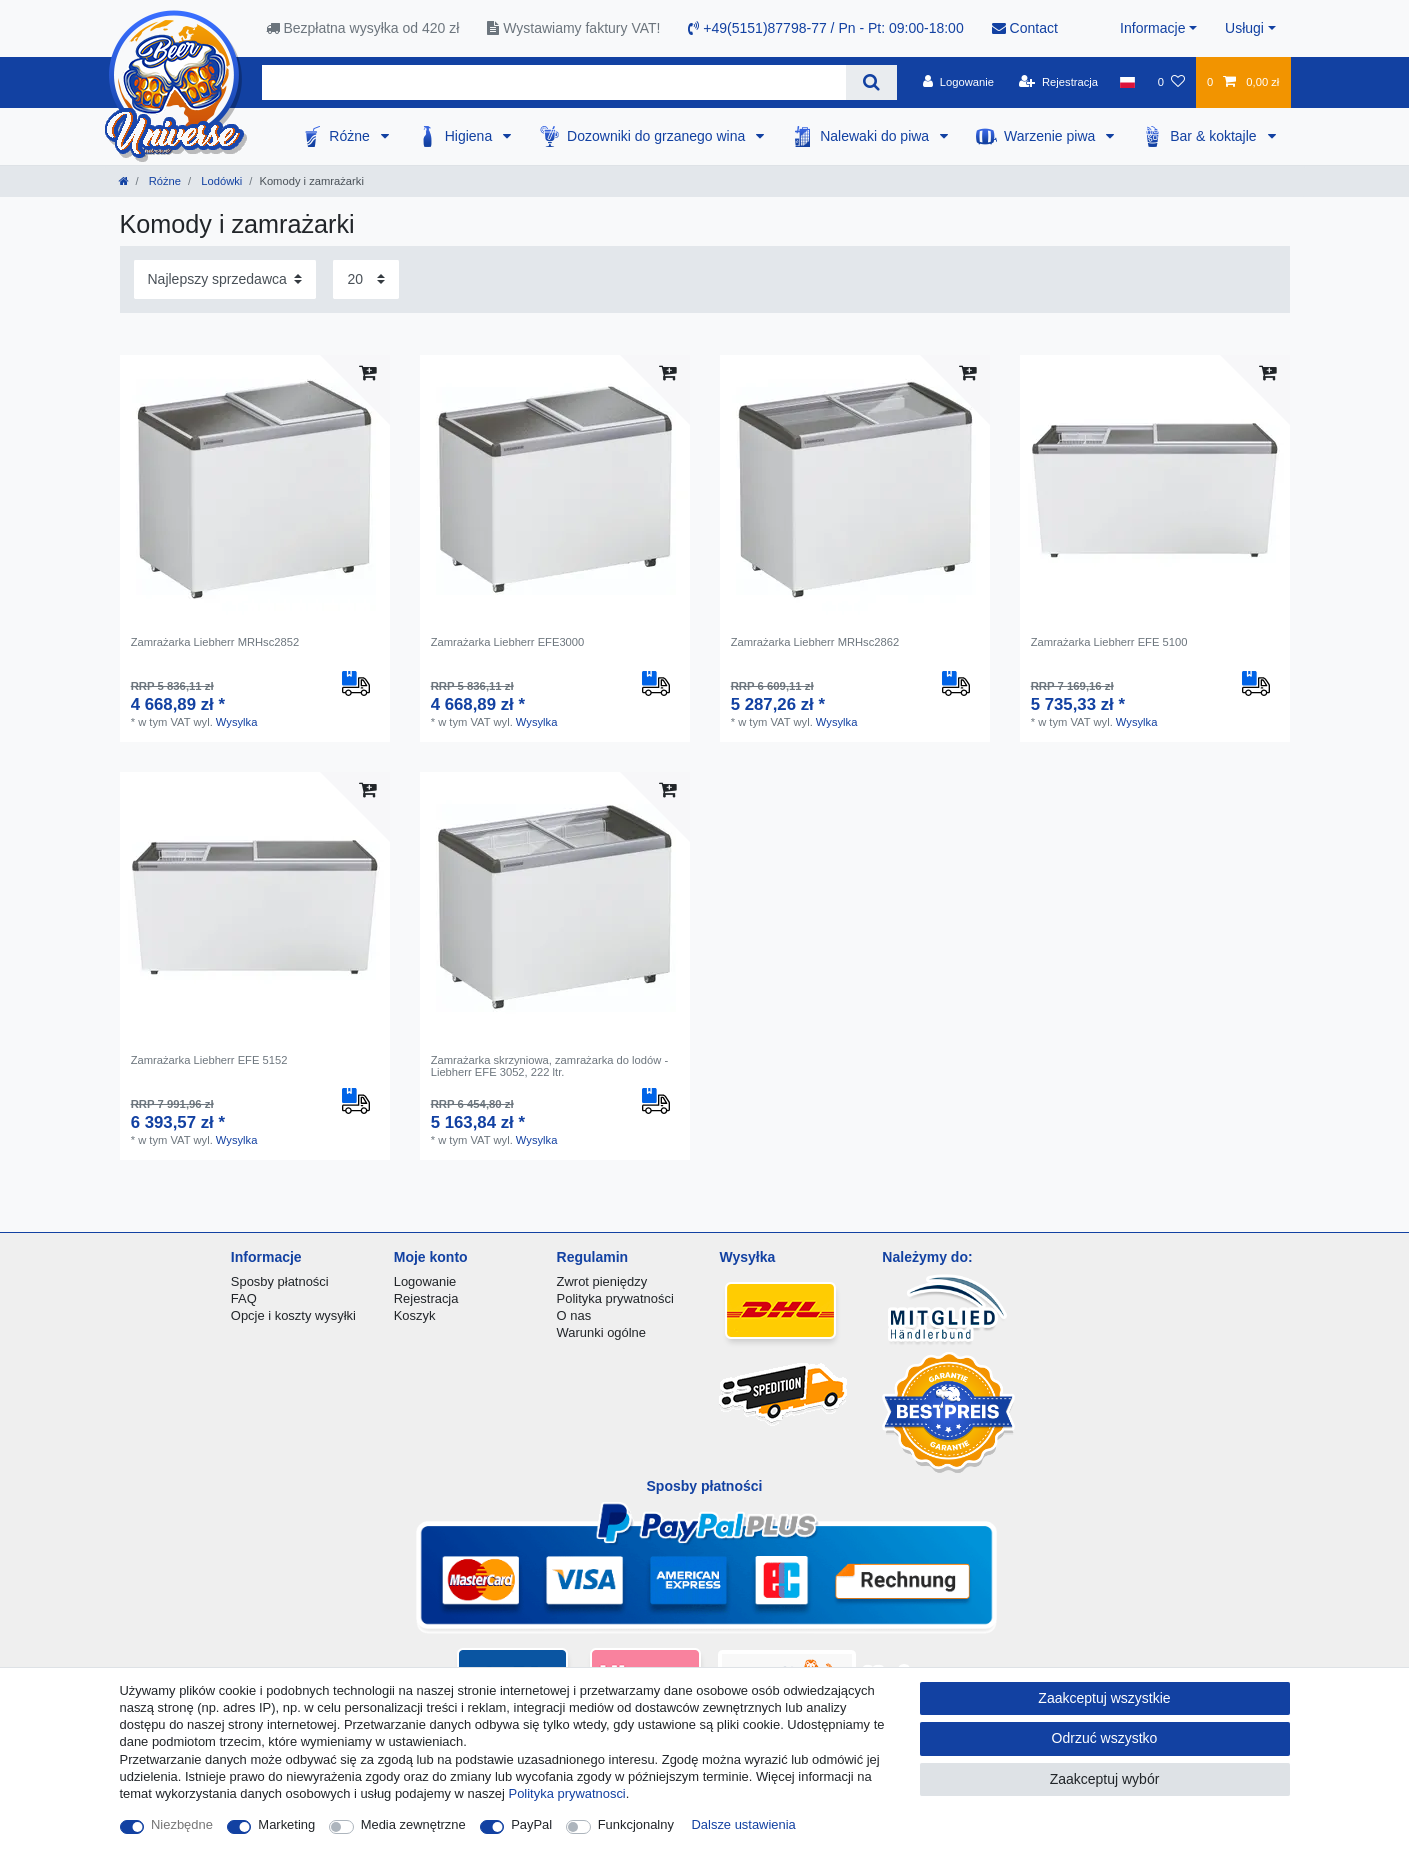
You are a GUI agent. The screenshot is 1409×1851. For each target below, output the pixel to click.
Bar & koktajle (1215, 136)
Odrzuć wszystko (1105, 1738)
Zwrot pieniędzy (602, 1281)
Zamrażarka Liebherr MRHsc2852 (215, 642)
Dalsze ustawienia (744, 1824)
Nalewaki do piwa (876, 136)
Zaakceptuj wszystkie (1104, 1698)
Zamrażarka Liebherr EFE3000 (508, 642)
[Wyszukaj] (871, 82)
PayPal (531, 1824)
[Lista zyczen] (1170, 82)
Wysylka (237, 722)
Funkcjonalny (636, 1824)
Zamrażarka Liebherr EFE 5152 (209, 1060)
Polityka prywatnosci (567, 1793)
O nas (574, 1315)
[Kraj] (1127, 82)
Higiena (470, 136)
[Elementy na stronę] (366, 279)
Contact (1025, 28)
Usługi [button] (1244, 28)
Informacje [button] (1152, 28)
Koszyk (415, 1315)
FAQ (244, 1298)
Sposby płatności (280, 1281)
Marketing (286, 1824)
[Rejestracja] (1058, 82)
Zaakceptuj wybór (1105, 1779)
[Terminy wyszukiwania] (554, 82)
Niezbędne (182, 1824)
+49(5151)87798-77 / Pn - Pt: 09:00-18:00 (825, 28)
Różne (351, 136)
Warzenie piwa (1051, 136)
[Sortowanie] (225, 279)
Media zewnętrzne (413, 1824)
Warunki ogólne (601, 1332)
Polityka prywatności (615, 1298)
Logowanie (425, 1281)
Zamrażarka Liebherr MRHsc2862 (815, 642)
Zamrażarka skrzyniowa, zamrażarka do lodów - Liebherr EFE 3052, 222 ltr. (550, 1066)
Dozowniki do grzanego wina (658, 136)
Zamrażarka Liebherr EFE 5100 (1109, 642)
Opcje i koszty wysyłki (293, 1315)
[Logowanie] (958, 82)
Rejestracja (426, 1298)
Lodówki (220, 181)
